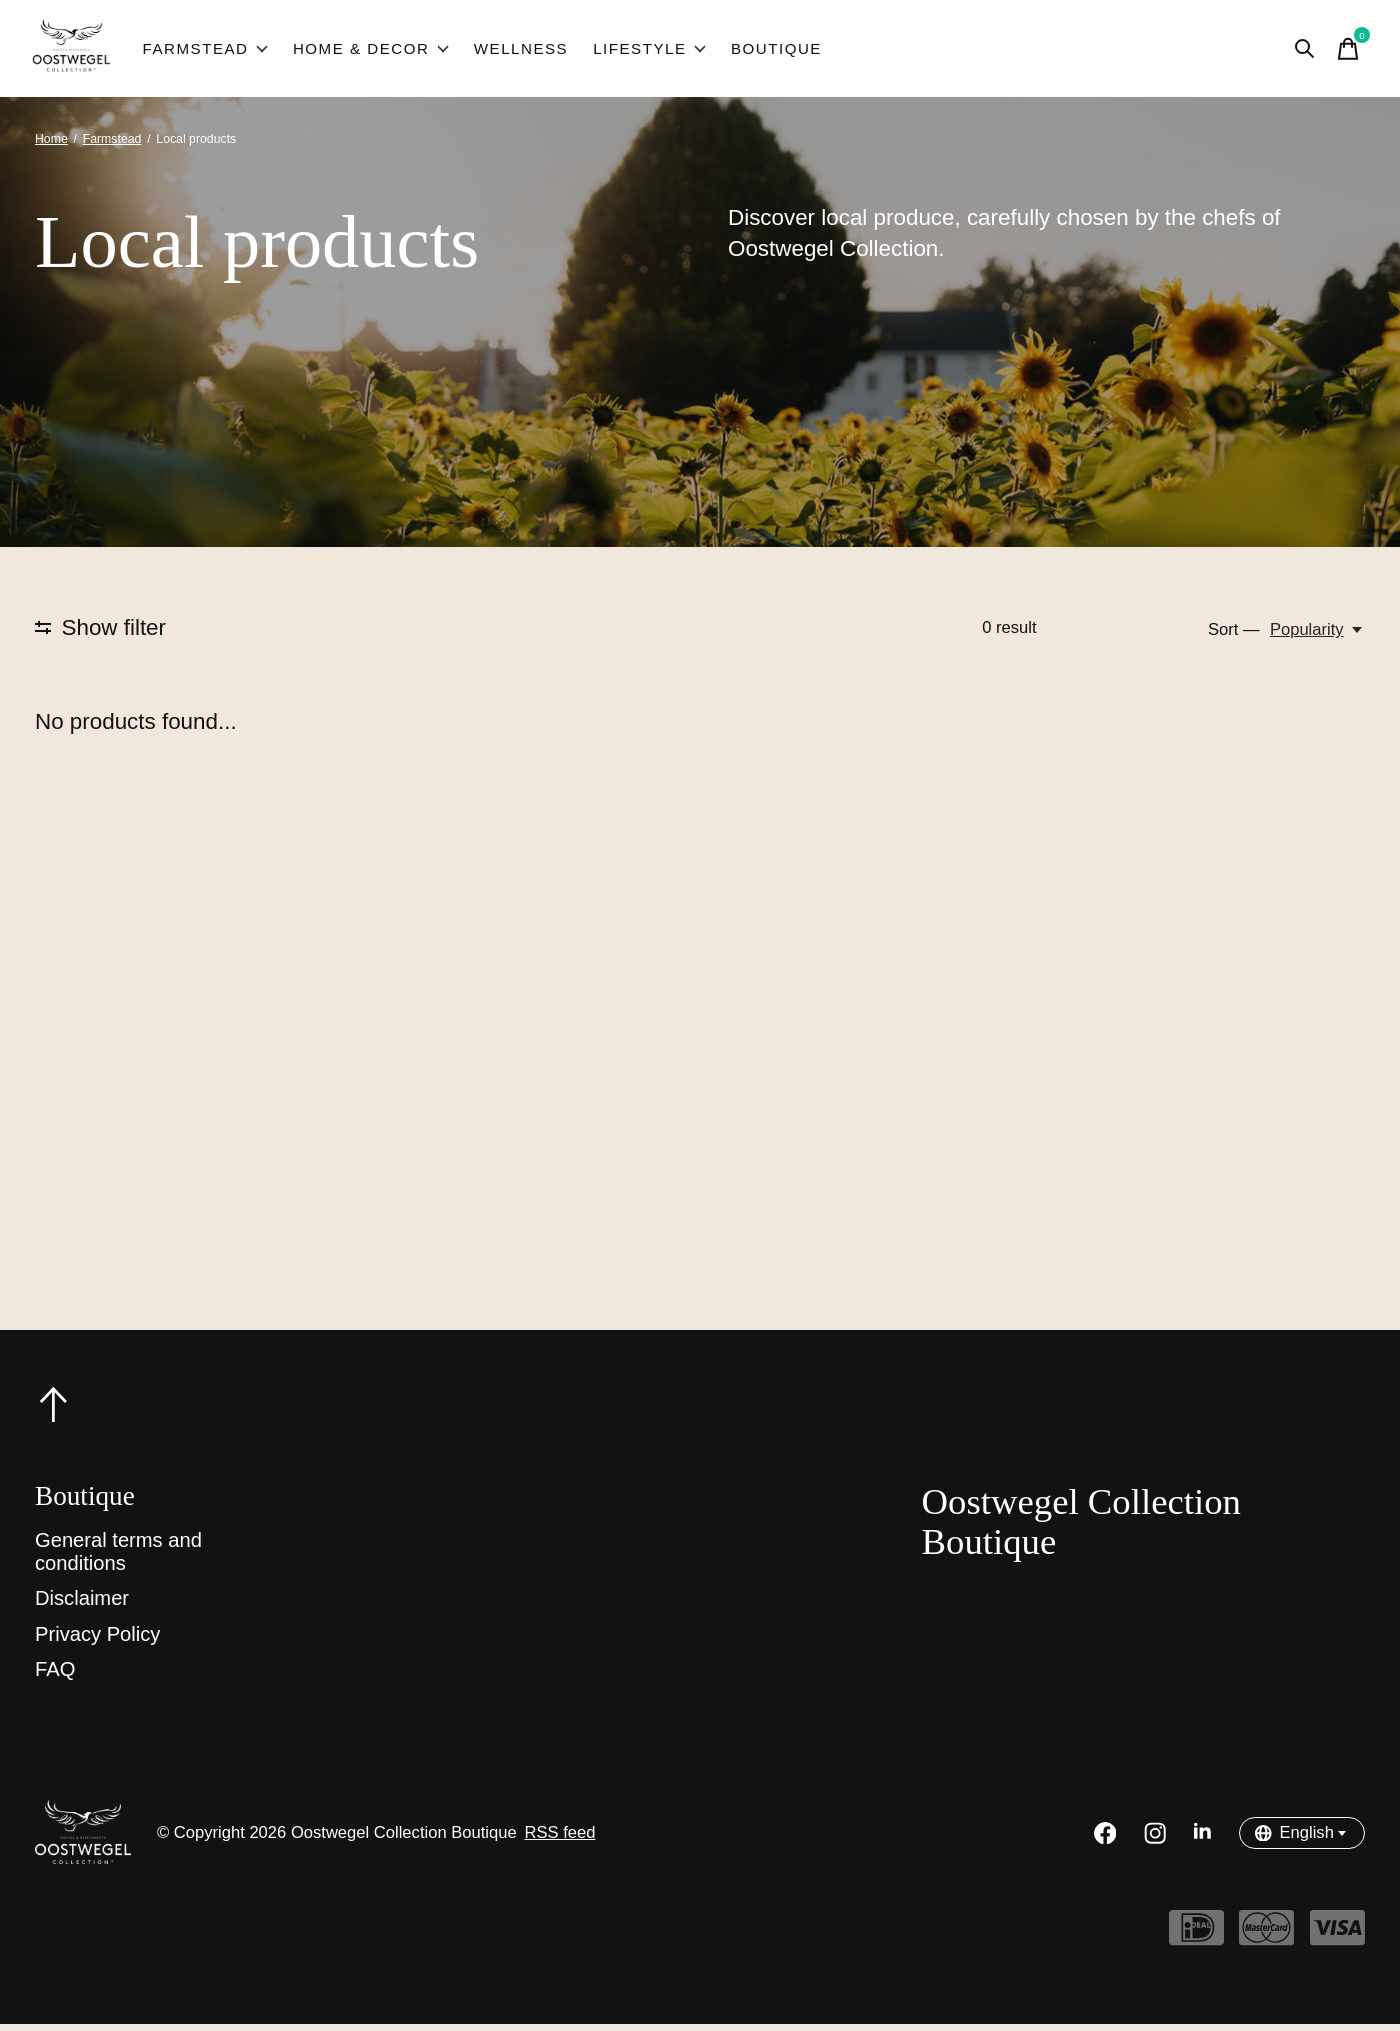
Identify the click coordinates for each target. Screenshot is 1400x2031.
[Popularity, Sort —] (1317, 637)
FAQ (55, 1676)
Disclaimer (82, 1605)
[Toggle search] (1301, 52)
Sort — (1234, 636)
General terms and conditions (118, 1558)
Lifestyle (634, 52)
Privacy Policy (97, 1641)
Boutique (756, 52)
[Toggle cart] (1345, 52)
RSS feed (559, 1839)
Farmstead (208, 52)
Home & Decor (367, 52)
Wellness (511, 52)
